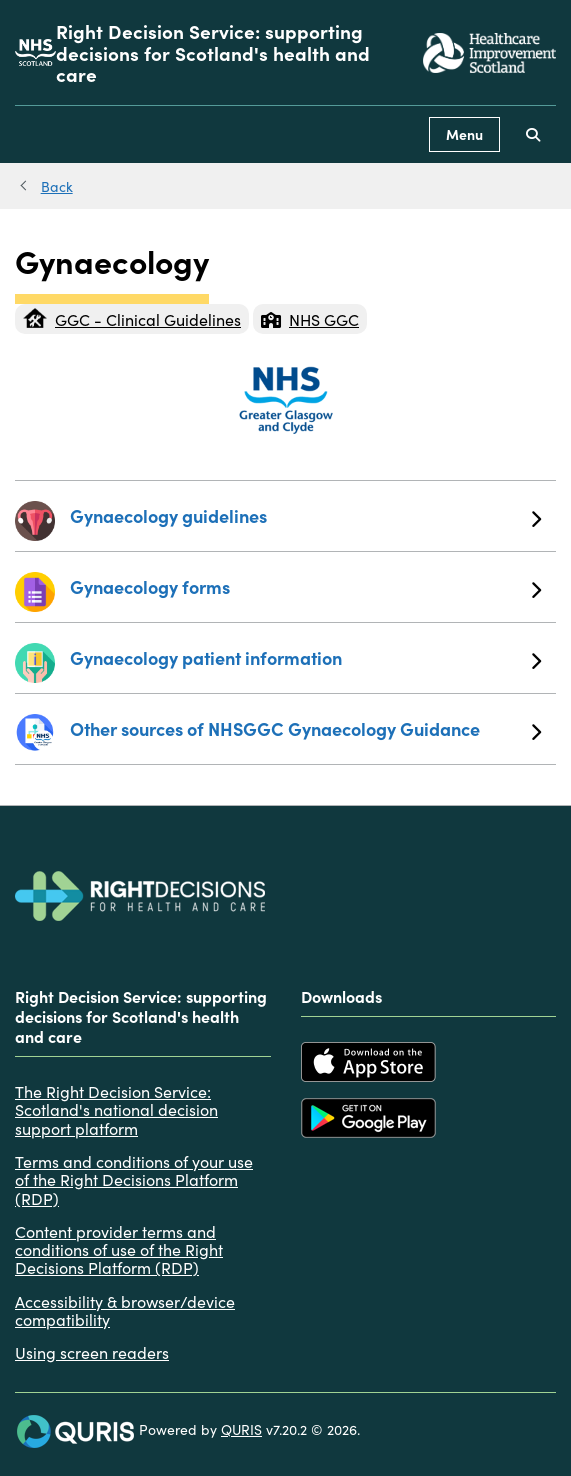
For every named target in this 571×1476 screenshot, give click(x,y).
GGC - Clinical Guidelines (132, 319)
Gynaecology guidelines (305, 516)
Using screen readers (92, 1352)
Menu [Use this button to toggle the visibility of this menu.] (464, 134)
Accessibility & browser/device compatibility (125, 1310)
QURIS (241, 1429)
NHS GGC (310, 319)
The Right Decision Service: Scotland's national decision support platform (116, 1109)
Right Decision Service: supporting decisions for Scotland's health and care (213, 52)
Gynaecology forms (305, 587)
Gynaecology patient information (305, 658)
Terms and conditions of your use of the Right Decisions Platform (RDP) (134, 1179)
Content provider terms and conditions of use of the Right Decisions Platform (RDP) (119, 1249)
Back (57, 186)
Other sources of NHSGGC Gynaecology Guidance (305, 729)
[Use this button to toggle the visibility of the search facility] (533, 134)
